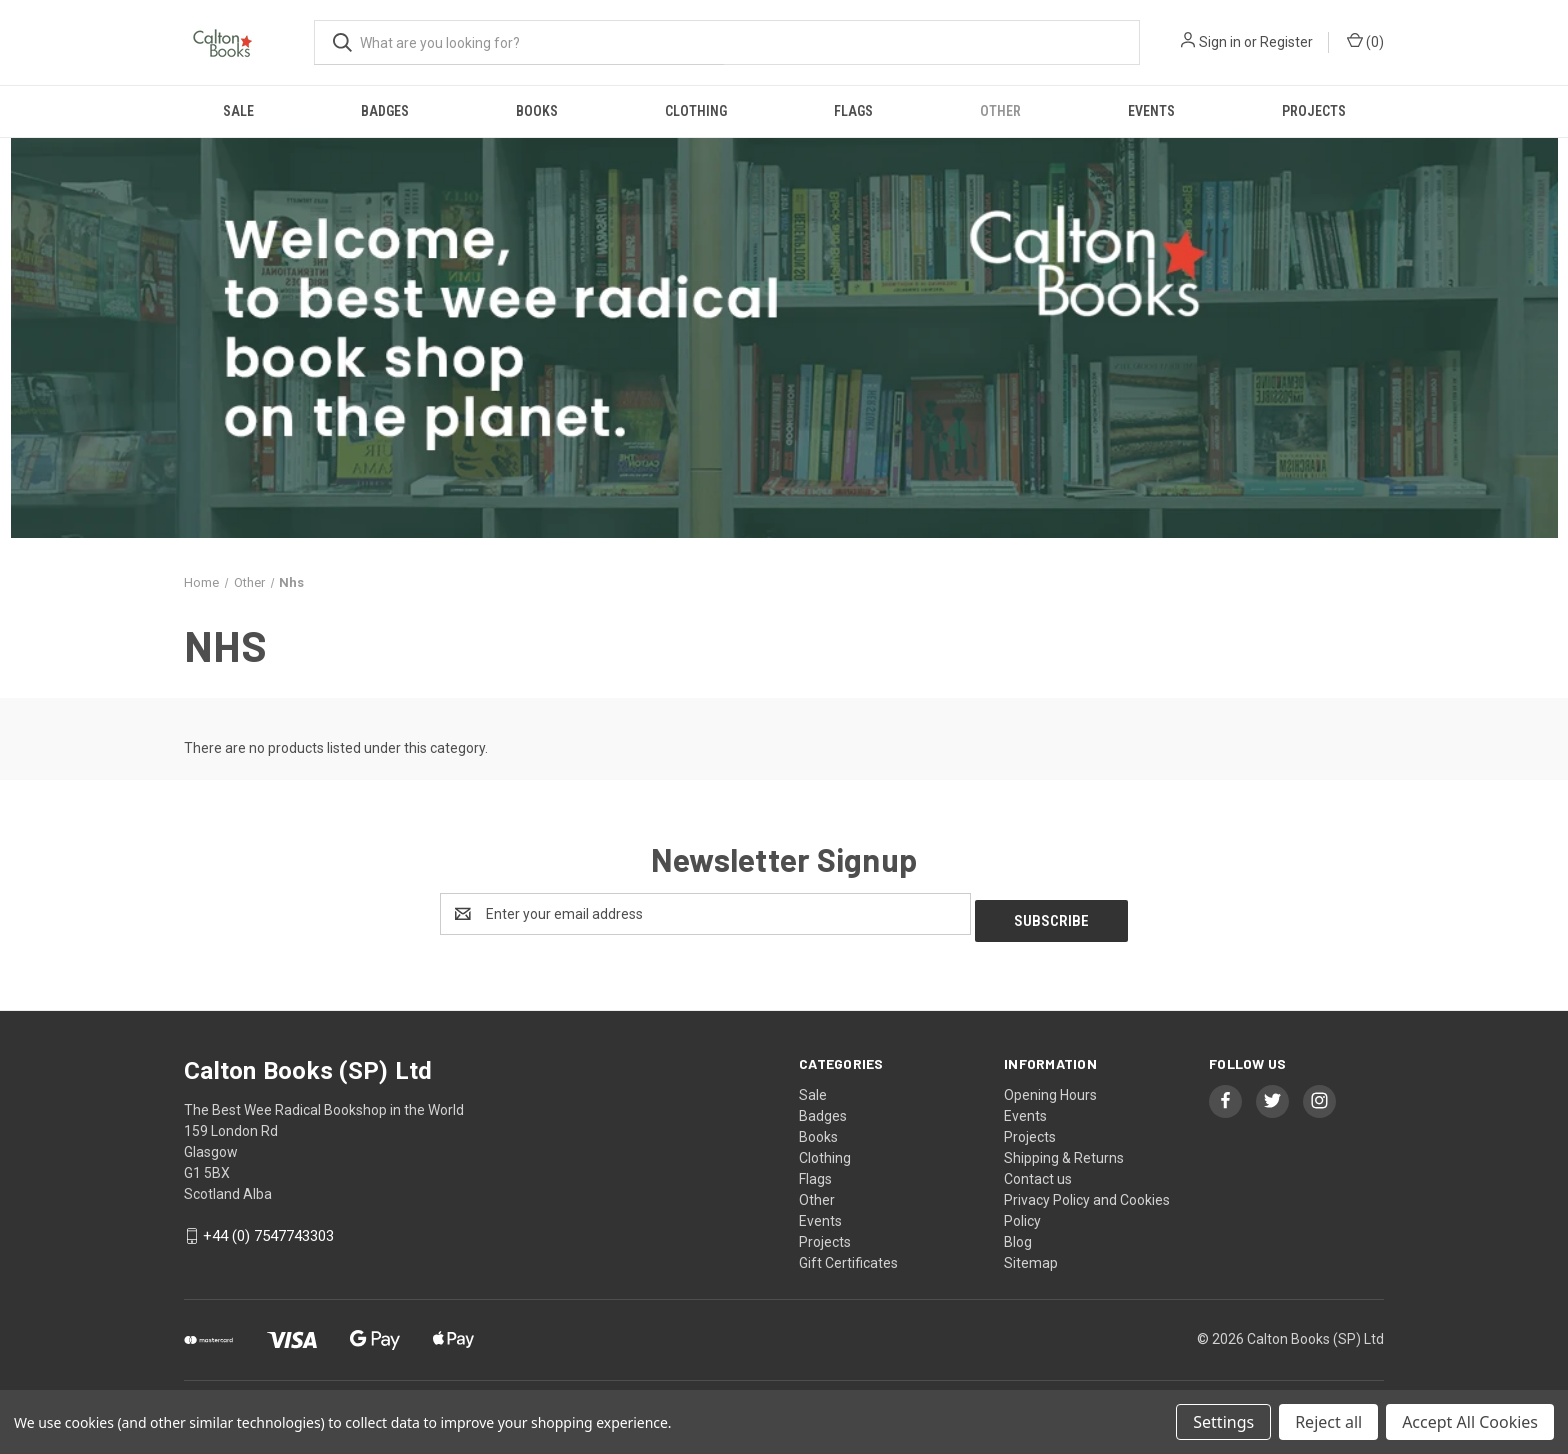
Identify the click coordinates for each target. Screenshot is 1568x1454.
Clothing (696, 111)
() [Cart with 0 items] (1365, 41)
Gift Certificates (848, 1256)
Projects (1314, 111)
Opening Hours (1050, 1088)
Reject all (1328, 1422)
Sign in (1220, 42)
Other (1000, 111)
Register (1286, 42)
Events (1151, 111)
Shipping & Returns (1064, 1151)
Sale (238, 111)
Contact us (1038, 1172)
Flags (853, 111)
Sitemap (1031, 1256)
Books (537, 111)
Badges (385, 111)
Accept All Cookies (1470, 1422)
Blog (1018, 1235)
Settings (1223, 1422)
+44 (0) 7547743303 (268, 1230)
